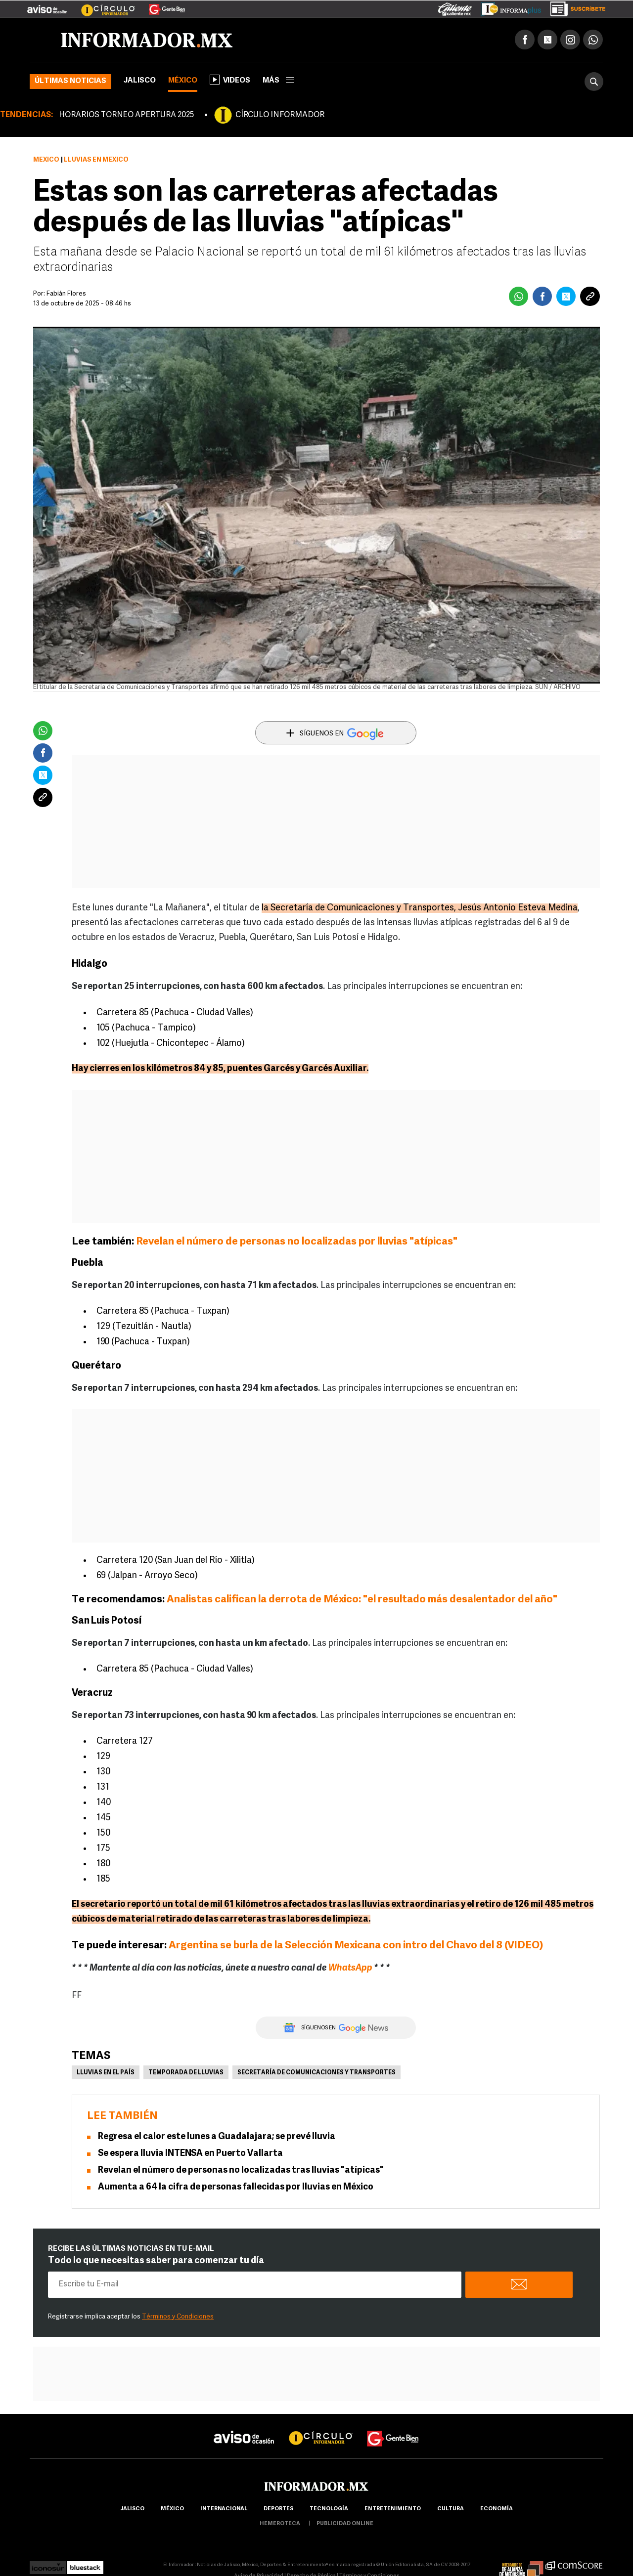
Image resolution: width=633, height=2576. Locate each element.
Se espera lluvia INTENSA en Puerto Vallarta (190, 2153)
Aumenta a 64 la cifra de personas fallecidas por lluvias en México (235, 2187)
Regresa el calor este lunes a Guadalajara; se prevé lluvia (216, 2137)
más (278, 81)
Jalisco (140, 81)
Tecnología (329, 2509)
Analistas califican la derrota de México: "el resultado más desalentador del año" (362, 1599)
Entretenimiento (392, 2509)
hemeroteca (280, 2524)
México (182, 81)
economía (496, 2509)
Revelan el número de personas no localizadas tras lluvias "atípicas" (241, 2170)
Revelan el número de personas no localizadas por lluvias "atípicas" (297, 1242)
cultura (450, 2509)
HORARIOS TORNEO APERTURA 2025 (126, 115)
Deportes (278, 2509)
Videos (230, 80)
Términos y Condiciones (178, 2317)
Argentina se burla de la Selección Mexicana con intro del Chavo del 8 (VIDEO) (357, 1945)
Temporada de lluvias (186, 2073)
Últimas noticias (70, 81)
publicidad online (344, 2524)
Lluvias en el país (106, 2073)
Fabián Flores (66, 294)
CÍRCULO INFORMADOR (279, 115)
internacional (223, 2509)
